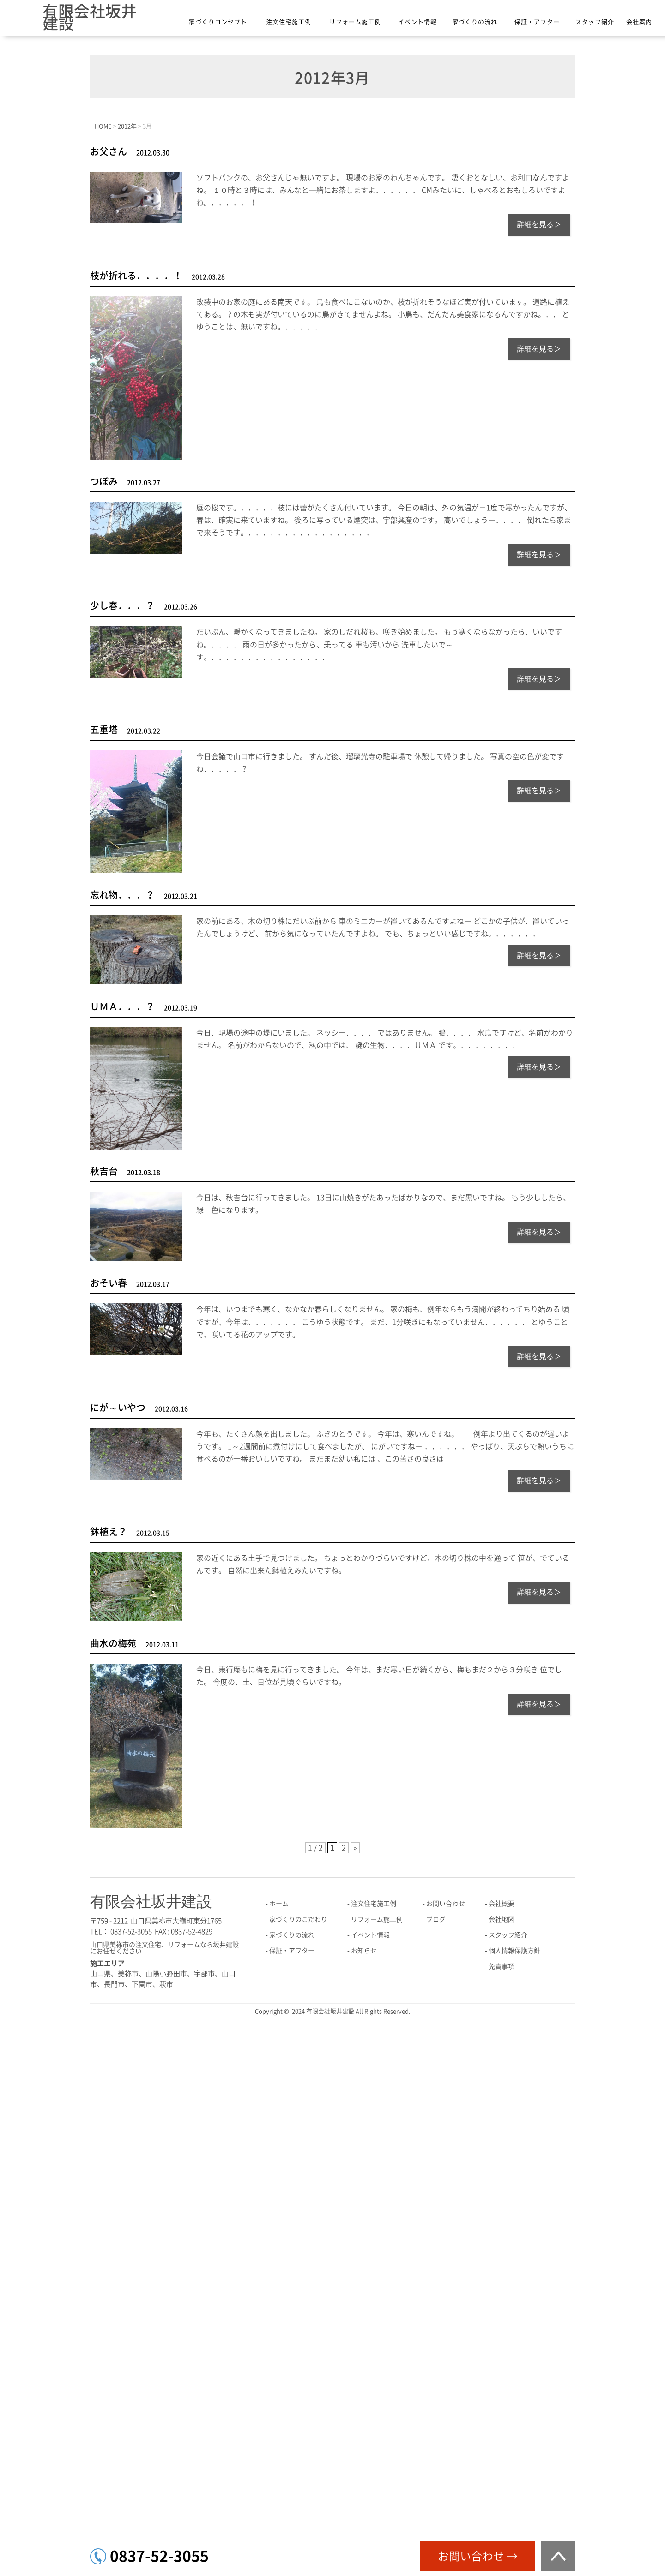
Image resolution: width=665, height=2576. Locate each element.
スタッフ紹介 (594, 22)
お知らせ (364, 1950)
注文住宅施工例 (288, 22)
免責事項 (501, 1966)
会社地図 (501, 1919)
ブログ (436, 1919)
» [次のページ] (355, 1847)
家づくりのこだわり (298, 1919)
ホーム (279, 1903)
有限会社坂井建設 (89, 17)
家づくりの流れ (474, 22)
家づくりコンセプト (218, 22)
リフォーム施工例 (355, 22)
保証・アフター (537, 22)
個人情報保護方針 (514, 1950)
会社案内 (639, 22)
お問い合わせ (445, 1903)
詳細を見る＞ (539, 224)
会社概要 (501, 1903)
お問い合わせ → (478, 2556)
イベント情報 (417, 22)
